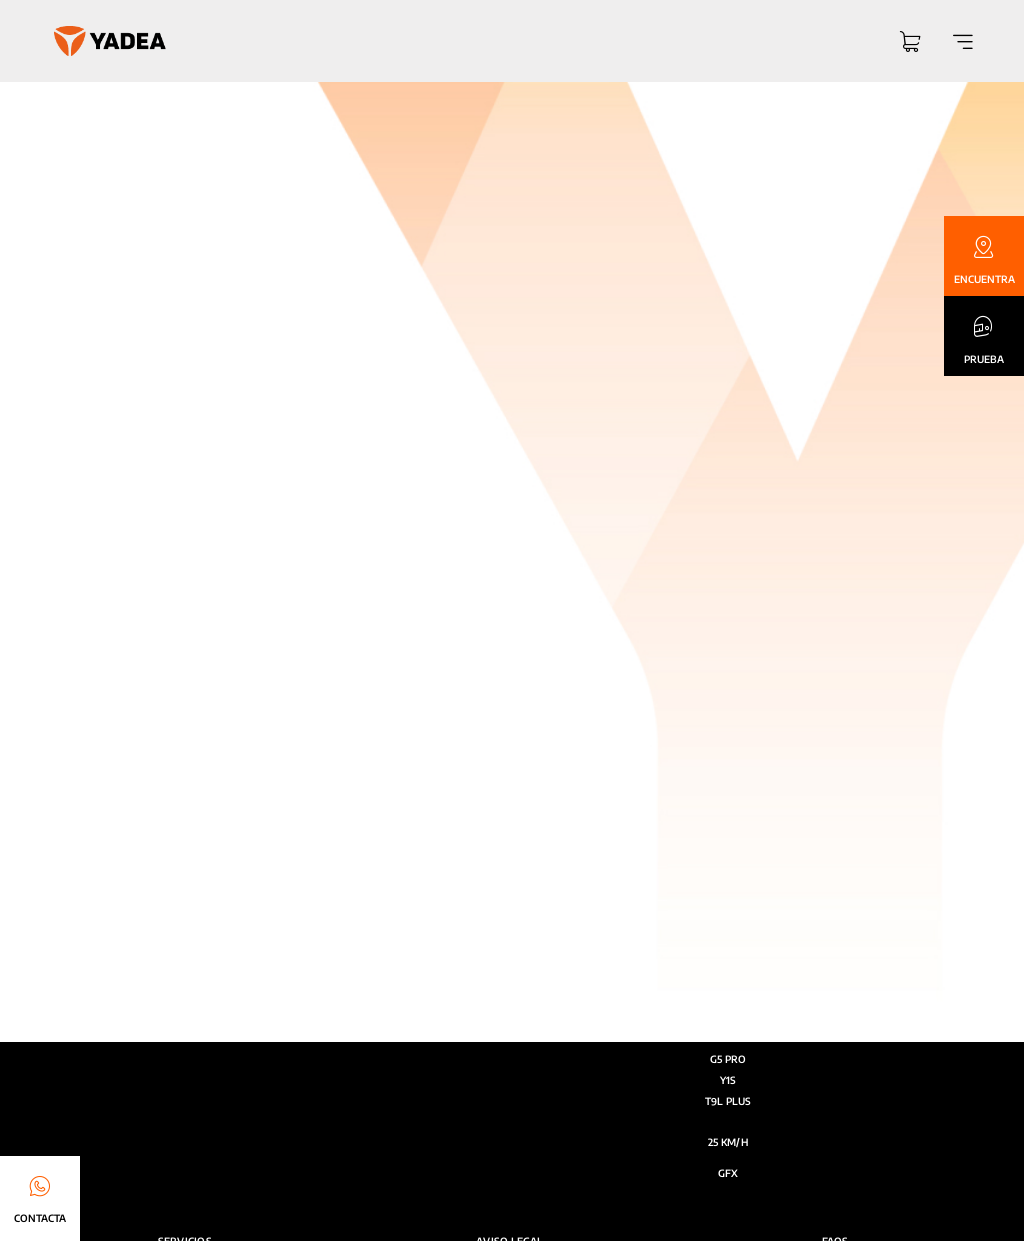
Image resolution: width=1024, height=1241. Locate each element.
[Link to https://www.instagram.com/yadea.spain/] (693, 841)
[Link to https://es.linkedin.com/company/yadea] (807, 841)
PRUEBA (984, 359)
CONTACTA (40, 1218)
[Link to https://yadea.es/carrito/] (910, 44)
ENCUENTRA (984, 279)
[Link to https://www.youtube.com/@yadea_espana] (731, 841)
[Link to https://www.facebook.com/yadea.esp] (769, 841)
